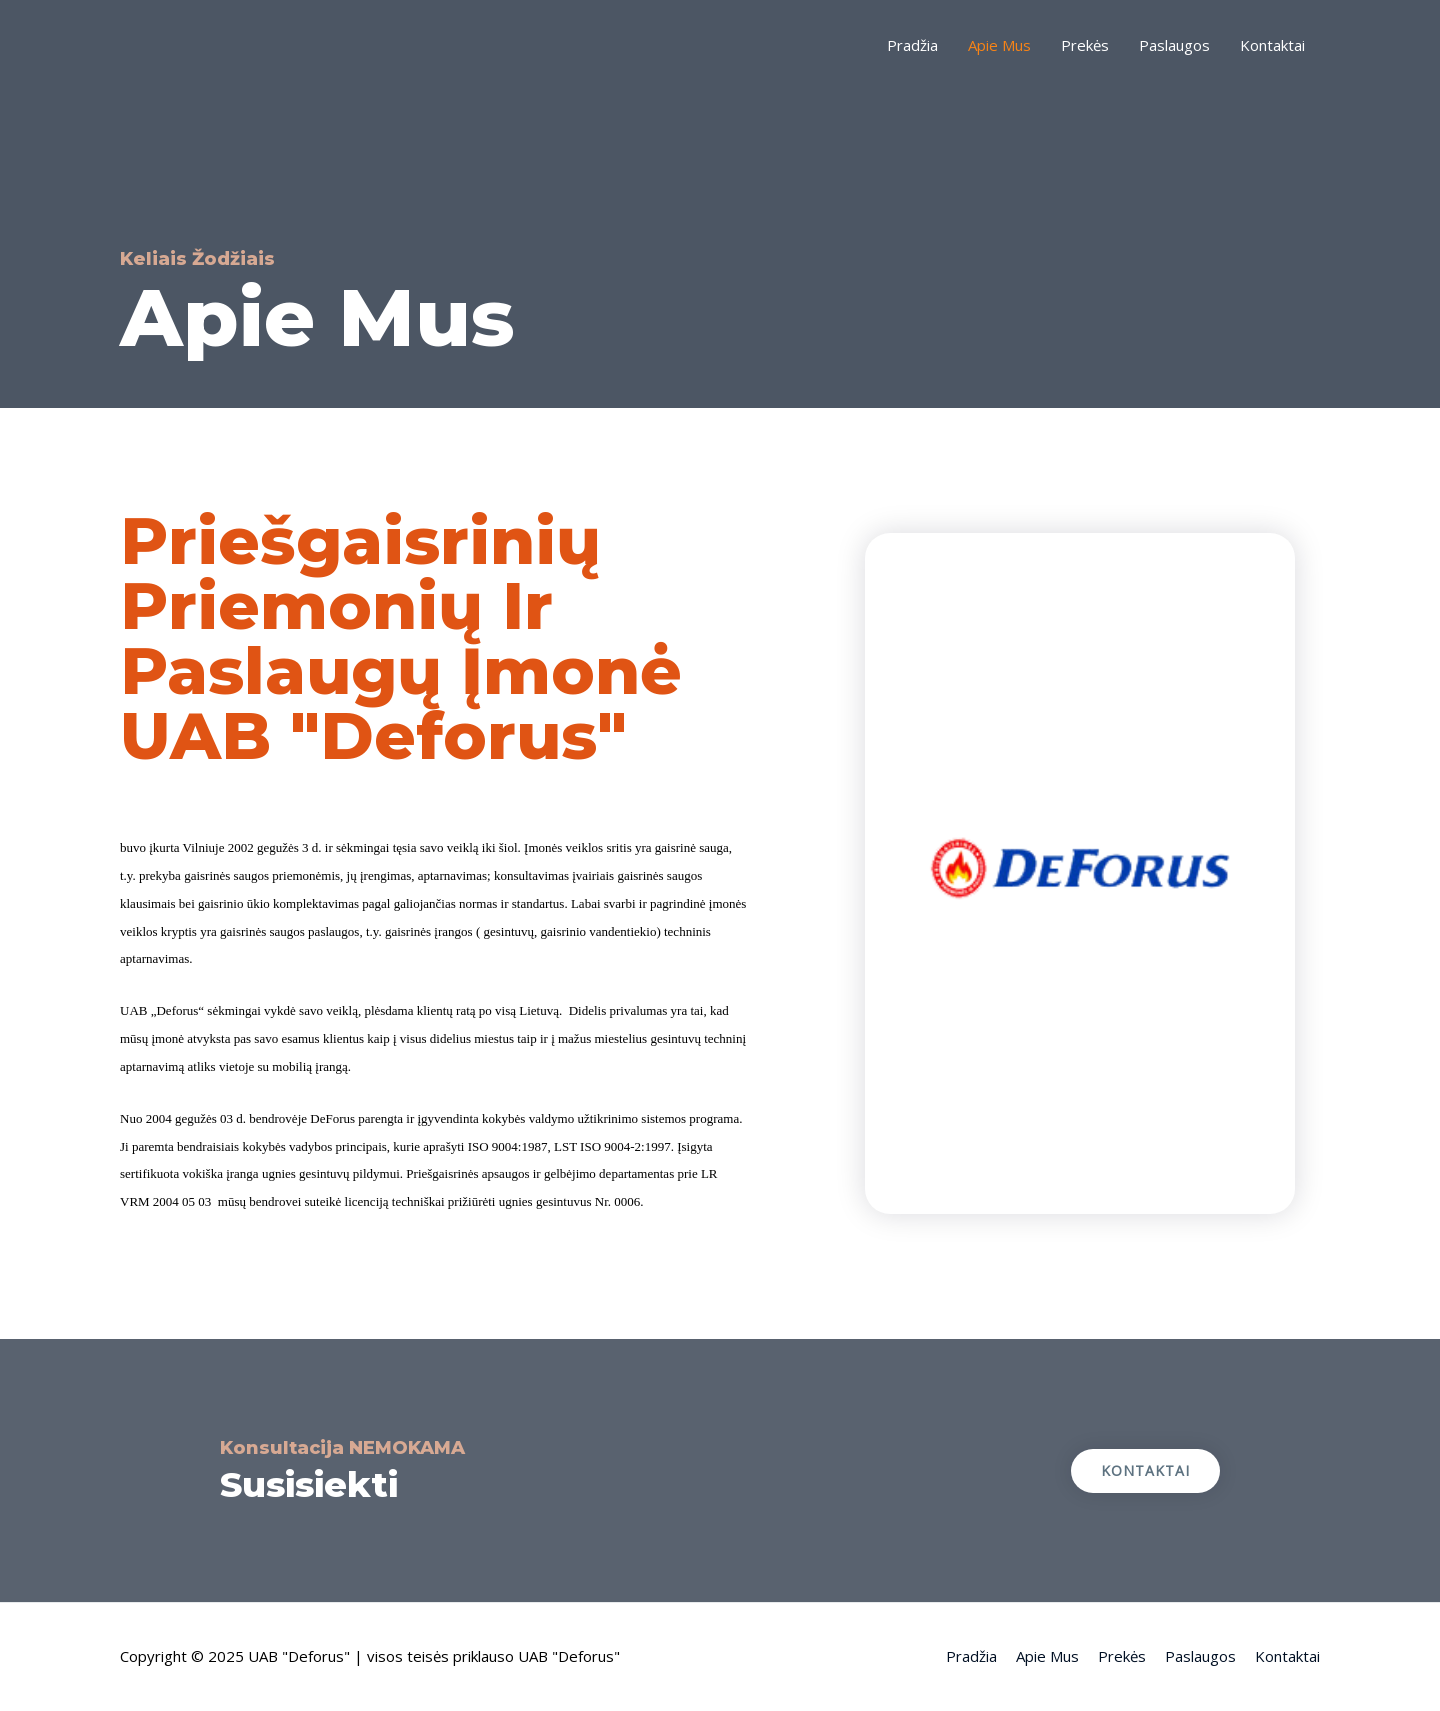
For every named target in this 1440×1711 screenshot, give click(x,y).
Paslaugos (1174, 45)
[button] (1145, 1471)
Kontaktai (1272, 45)
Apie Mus (999, 45)
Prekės (1085, 45)
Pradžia (912, 45)
